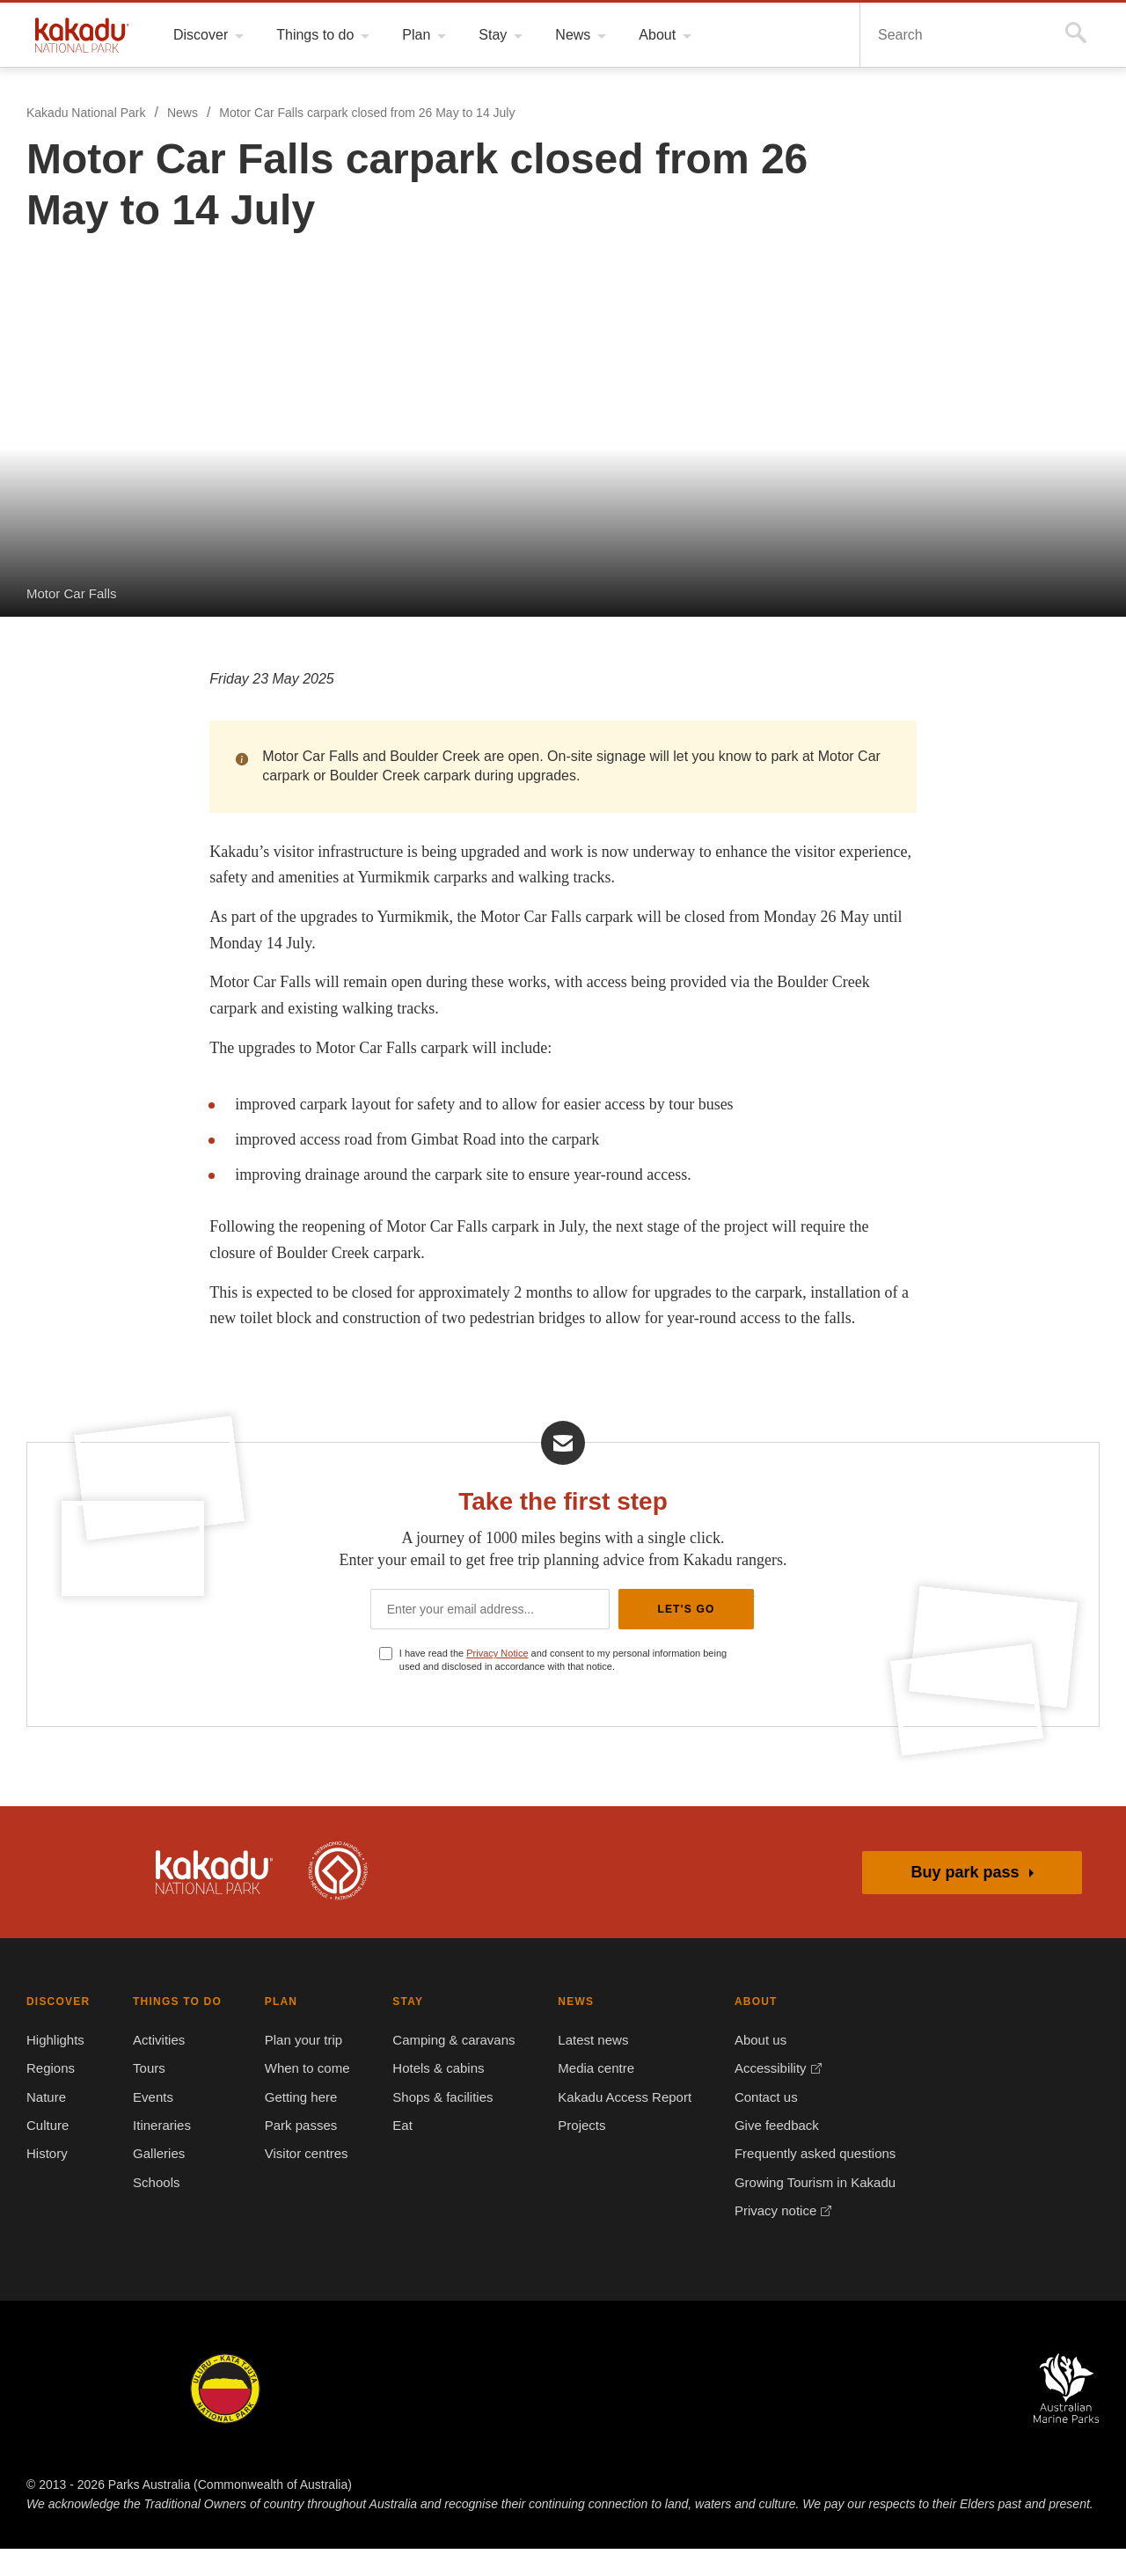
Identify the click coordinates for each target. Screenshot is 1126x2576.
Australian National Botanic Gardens (911, 2415)
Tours (148, 2096)
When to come (300, 2096)
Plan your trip (299, 2067)
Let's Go (685, 1634)
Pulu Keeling (755, 2415)
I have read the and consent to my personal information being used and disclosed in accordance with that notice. (571, 1686)
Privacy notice (766, 2238)
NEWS (567, 2028)
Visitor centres (302, 2181)
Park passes (293, 2153)
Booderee (351, 2415)
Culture (48, 2153)
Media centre (588, 2096)
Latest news (585, 2067)
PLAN (274, 2028)
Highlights (57, 2067)
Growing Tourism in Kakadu (803, 2210)
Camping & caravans (448, 2067)
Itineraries (162, 2153)
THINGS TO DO (173, 2028)
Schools (154, 2210)
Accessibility (761, 2096)
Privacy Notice (502, 1680)
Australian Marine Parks (1067, 2415)
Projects (575, 2153)
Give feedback (765, 2153)
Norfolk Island (477, 2415)
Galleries (157, 2181)
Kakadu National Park (82, 35)
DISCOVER (55, 2028)
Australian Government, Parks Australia (73, 1898)
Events (151, 2124)
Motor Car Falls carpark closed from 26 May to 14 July (366, 113)
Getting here (296, 2124)
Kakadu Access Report (615, 2124)
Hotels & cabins (434, 2096)
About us (750, 2067)
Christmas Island (616, 2415)
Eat (399, 2153)
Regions (50, 2096)
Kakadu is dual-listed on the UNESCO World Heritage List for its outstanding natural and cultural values (338, 1898)
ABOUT (745, 2028)
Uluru (225, 2415)
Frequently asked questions (804, 2181)
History (48, 2181)
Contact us (755, 2124)
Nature (47, 2124)
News (182, 113)
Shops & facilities (439, 2124)
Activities (159, 2067)
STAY (402, 2028)
